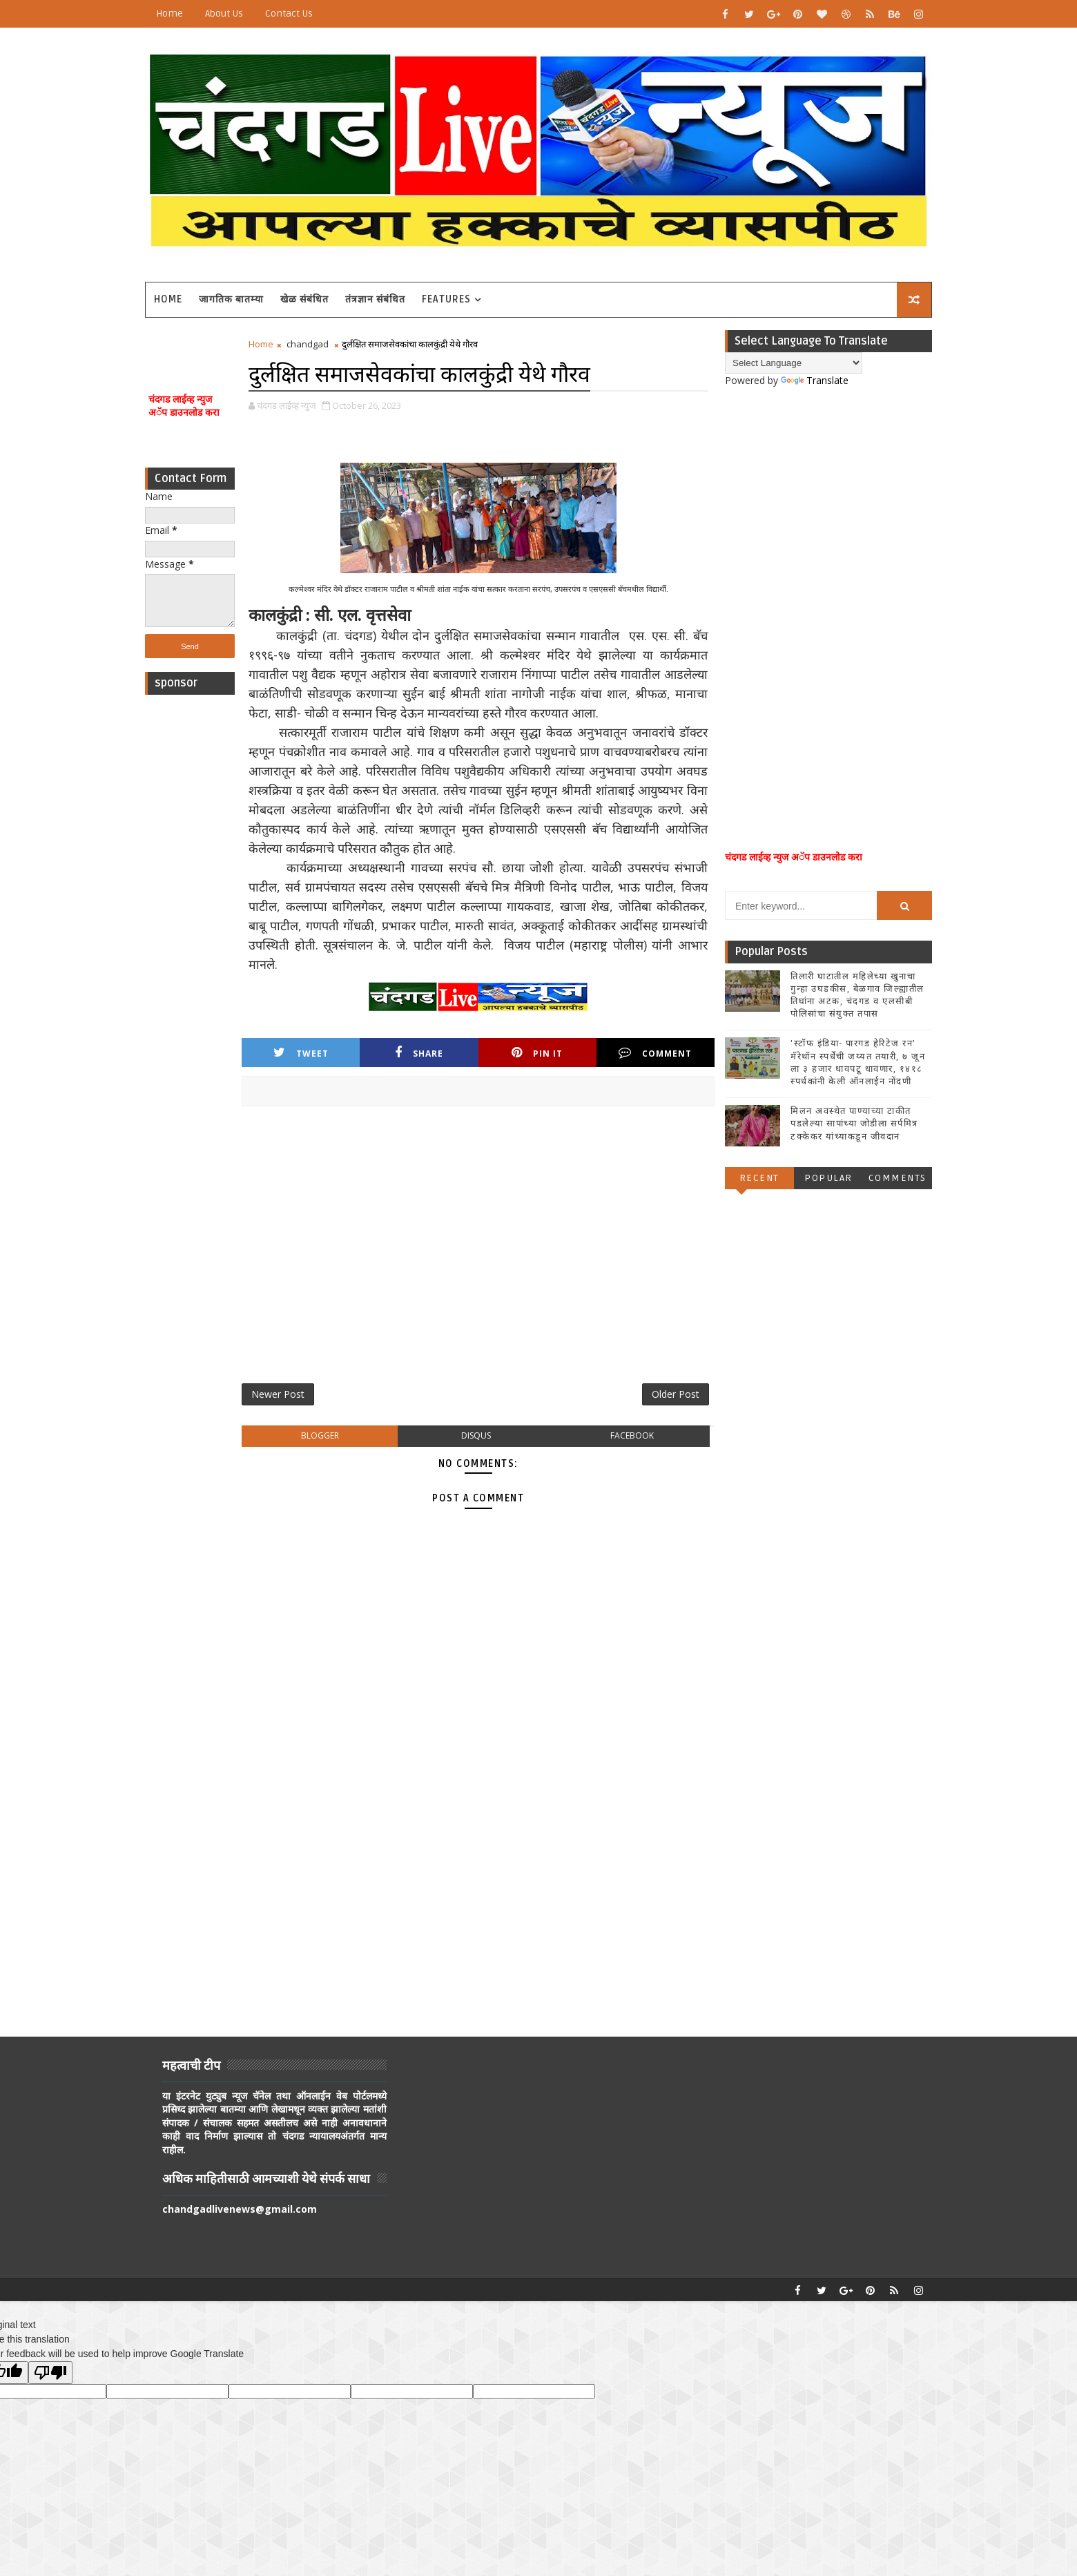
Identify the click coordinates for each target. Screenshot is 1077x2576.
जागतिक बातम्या (231, 299)
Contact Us (289, 13)
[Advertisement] (189, 909)
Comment (655, 1052)
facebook (632, 1435)
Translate (814, 380)
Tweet (301, 1052)
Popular (828, 1178)
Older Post (675, 1394)
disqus (476, 1435)
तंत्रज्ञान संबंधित (375, 299)
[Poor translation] (50, 2372)
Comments (897, 1178)
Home (169, 13)
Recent (759, 1178)
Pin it (537, 1052)
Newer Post (277, 1394)
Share (419, 1052)
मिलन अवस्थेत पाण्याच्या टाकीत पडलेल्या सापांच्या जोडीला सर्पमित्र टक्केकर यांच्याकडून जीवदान (854, 1124)
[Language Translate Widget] (793, 363)
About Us (224, 13)
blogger (320, 1435)
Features (446, 299)
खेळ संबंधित (304, 299)
